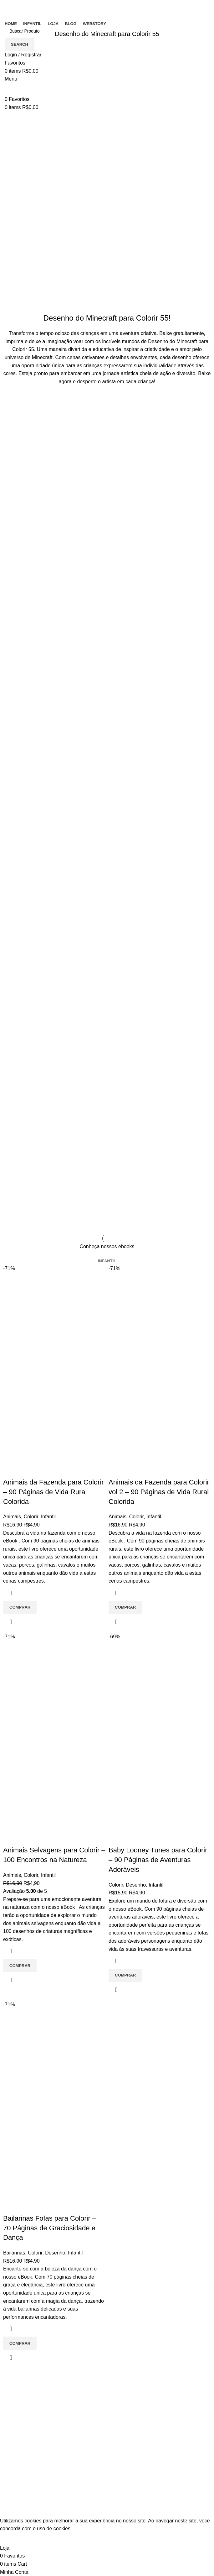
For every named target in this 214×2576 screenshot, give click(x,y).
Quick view (11, 1622)
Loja (116, 2497)
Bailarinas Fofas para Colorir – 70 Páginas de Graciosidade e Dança (49, 2228)
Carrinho (121, 2473)
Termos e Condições (134, 2397)
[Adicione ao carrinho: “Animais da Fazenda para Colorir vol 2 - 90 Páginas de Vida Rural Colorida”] (125, 1607)
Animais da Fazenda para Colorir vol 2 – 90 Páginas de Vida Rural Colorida (159, 1491)
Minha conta (125, 2485)
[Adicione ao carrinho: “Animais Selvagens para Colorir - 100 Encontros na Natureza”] (20, 1965)
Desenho (136, 1884)
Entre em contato (131, 2385)
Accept (12, 2538)
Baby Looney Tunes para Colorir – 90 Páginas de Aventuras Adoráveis (158, 1859)
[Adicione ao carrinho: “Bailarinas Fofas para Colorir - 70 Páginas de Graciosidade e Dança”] (20, 2343)
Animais (12, 1516)
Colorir (31, 1516)
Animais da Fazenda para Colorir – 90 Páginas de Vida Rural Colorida (53, 1491)
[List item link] (53, 2446)
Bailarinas (14, 2252)
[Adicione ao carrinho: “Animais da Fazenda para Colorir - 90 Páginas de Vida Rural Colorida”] (20, 1607)
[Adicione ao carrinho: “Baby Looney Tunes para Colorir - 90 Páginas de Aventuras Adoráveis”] (125, 1975)
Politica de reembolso (136, 2420)
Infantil (48, 1516)
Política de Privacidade (137, 2408)
